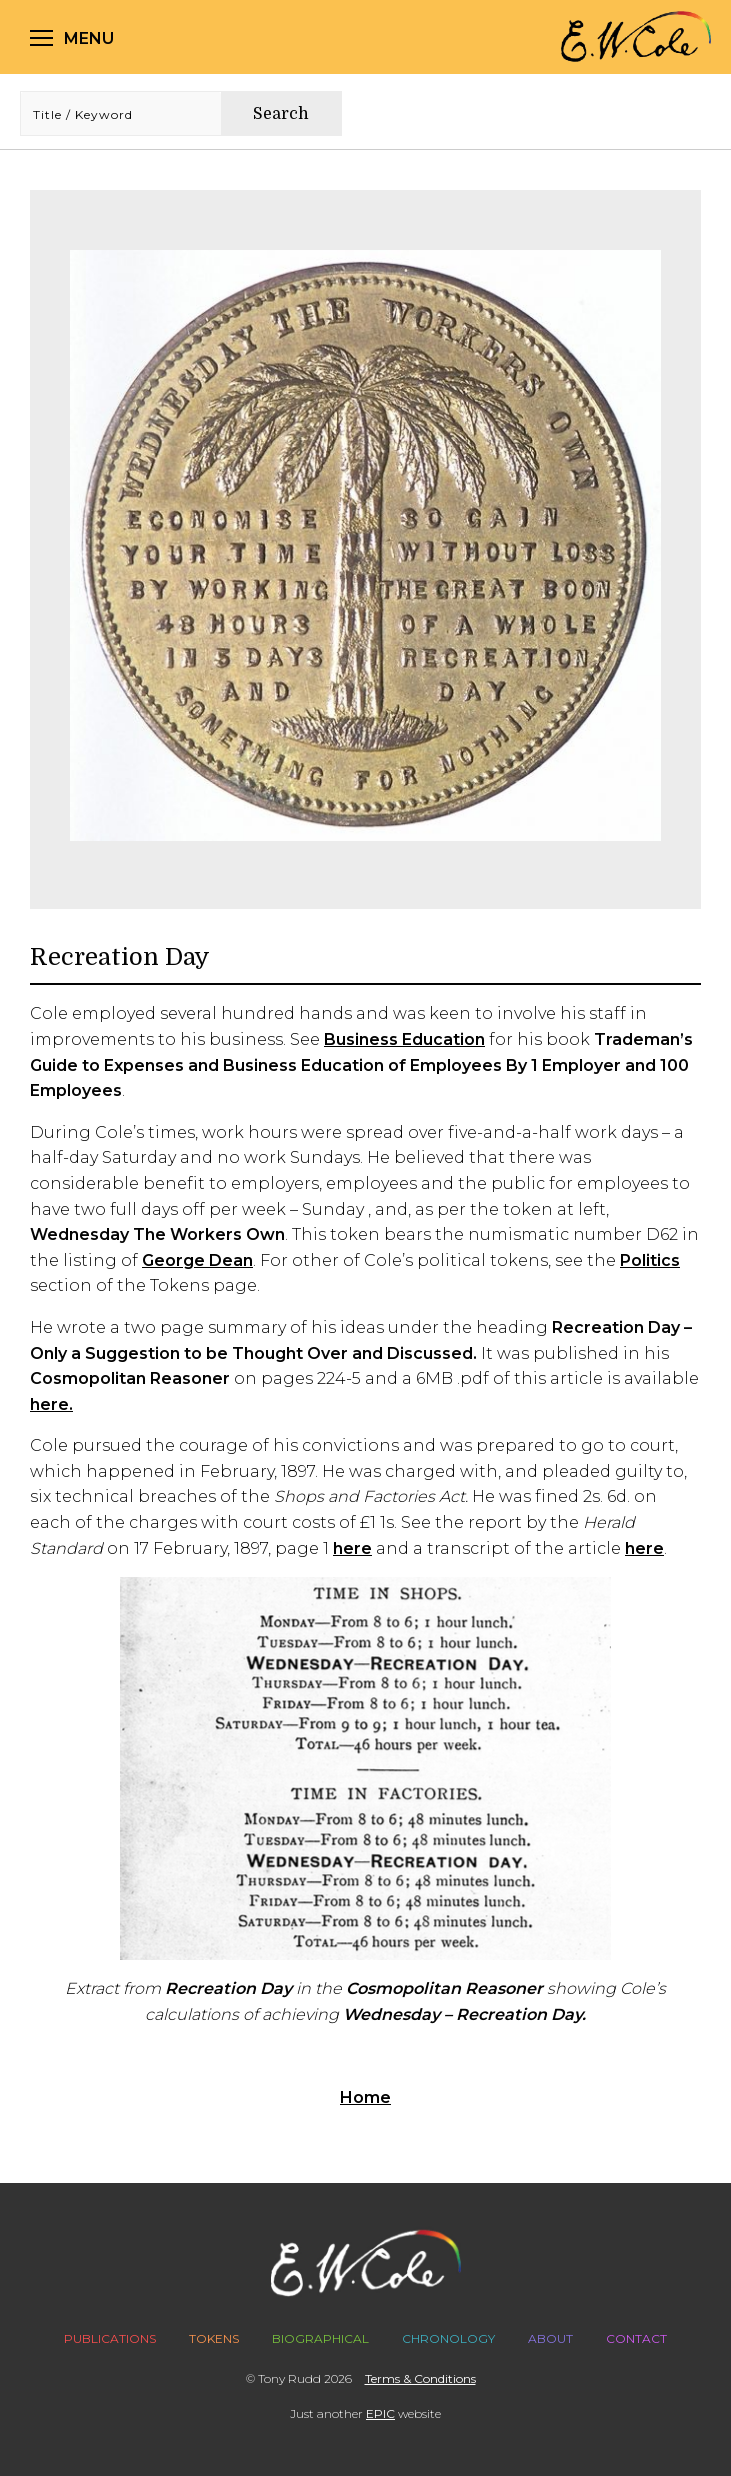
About (550, 2338)
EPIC (380, 2413)
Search (281, 114)
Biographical (320, 2338)
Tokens (214, 2338)
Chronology (448, 2338)
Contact (636, 2338)
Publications (110, 2338)
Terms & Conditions (420, 2378)
